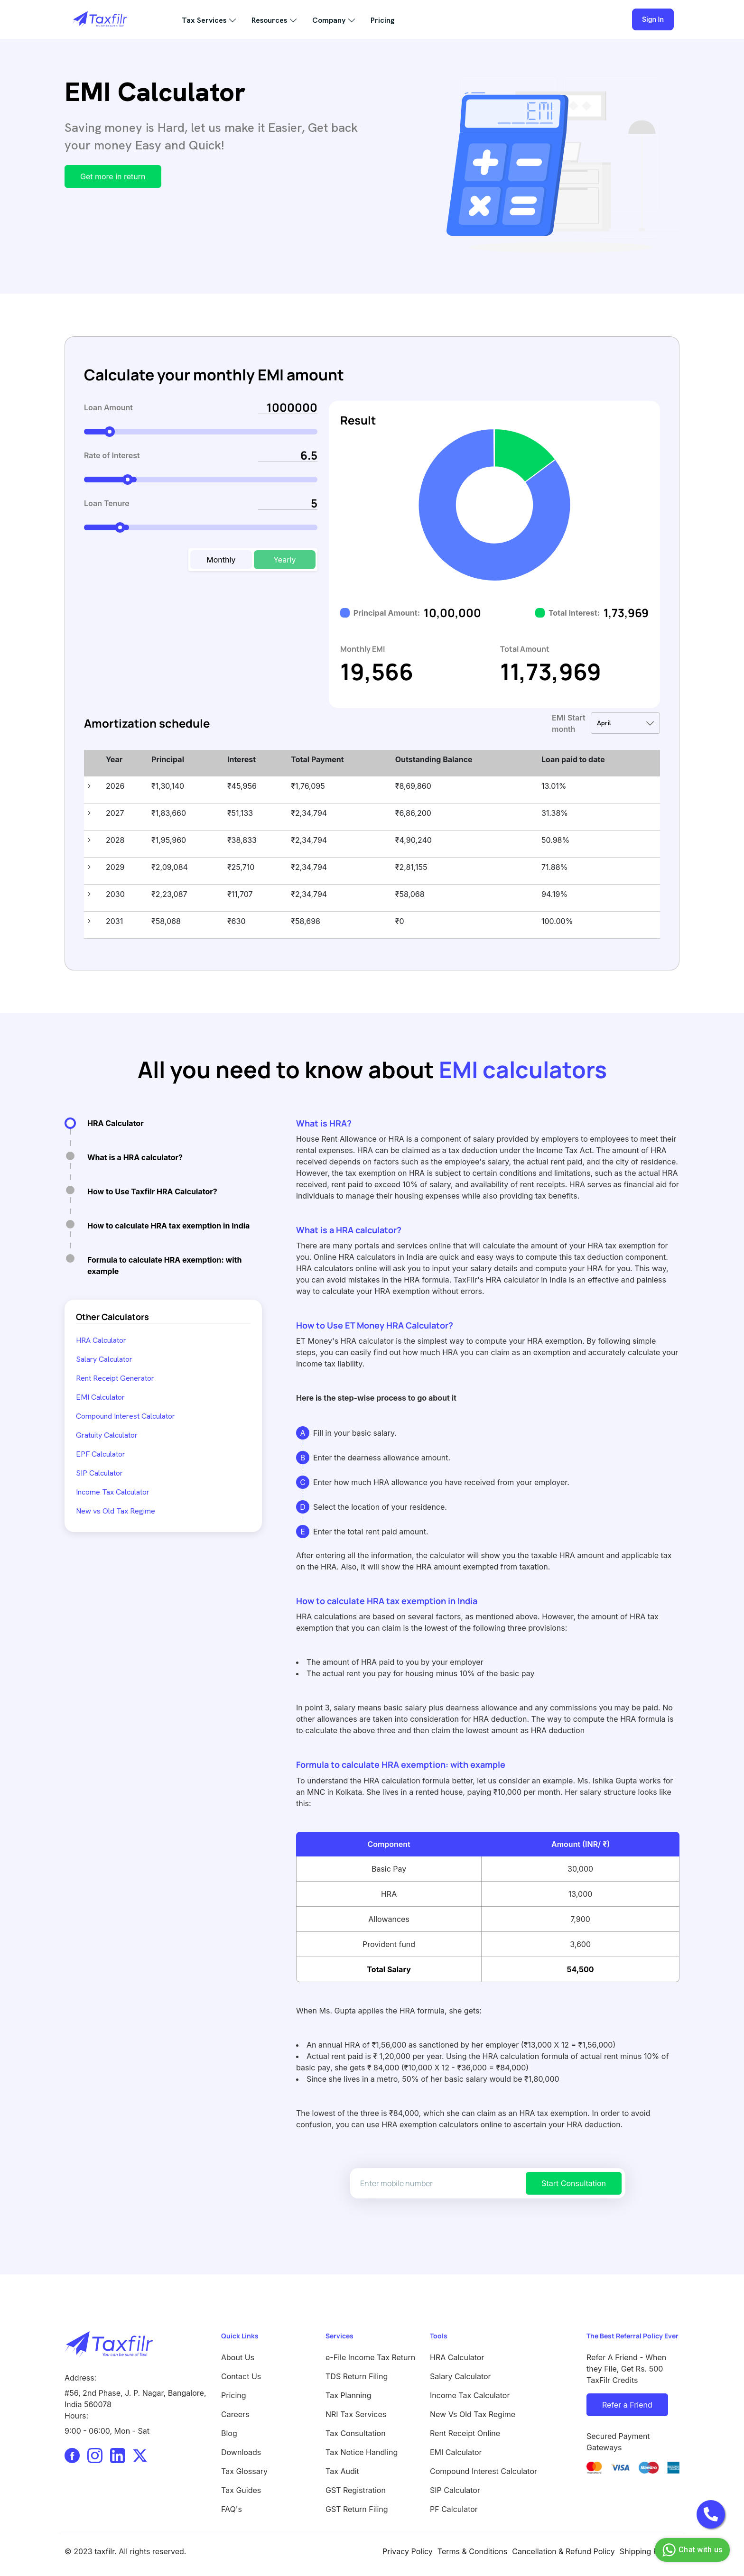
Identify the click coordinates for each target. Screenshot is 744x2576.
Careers (235, 2414)
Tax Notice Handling (362, 2452)
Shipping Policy (647, 2551)
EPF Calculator (100, 1454)
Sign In (653, 19)
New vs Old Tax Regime (115, 1511)
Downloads (241, 2452)
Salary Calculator (104, 1359)
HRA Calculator (115, 1123)
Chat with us (691, 2549)
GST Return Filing (357, 2509)
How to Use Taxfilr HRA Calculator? (152, 1191)
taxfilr (104, 2551)
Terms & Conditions (472, 2551)
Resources (269, 20)
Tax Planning (349, 2395)
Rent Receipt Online (465, 2433)
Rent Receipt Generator (115, 1378)
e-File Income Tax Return (370, 2357)
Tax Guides (241, 2490)
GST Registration (356, 2490)
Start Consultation (573, 2183)
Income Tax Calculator (112, 1492)
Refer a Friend (627, 2405)
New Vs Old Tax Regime (472, 2414)
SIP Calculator (99, 1473)
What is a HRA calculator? (135, 1157)
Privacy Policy (407, 2551)
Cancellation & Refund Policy (563, 2551)
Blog (229, 2433)
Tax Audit (342, 2471)
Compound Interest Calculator (125, 1416)
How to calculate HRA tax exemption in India (168, 1225)
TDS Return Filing (357, 2376)
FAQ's (231, 2509)
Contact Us (241, 2376)
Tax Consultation (356, 2433)
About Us (237, 2357)
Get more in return (113, 176)
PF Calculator (454, 2509)
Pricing (383, 20)
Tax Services (204, 20)
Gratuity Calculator (107, 1435)
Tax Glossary (244, 2471)
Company (328, 20)
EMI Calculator (100, 1397)
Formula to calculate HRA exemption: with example (164, 1265)
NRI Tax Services (356, 2414)
